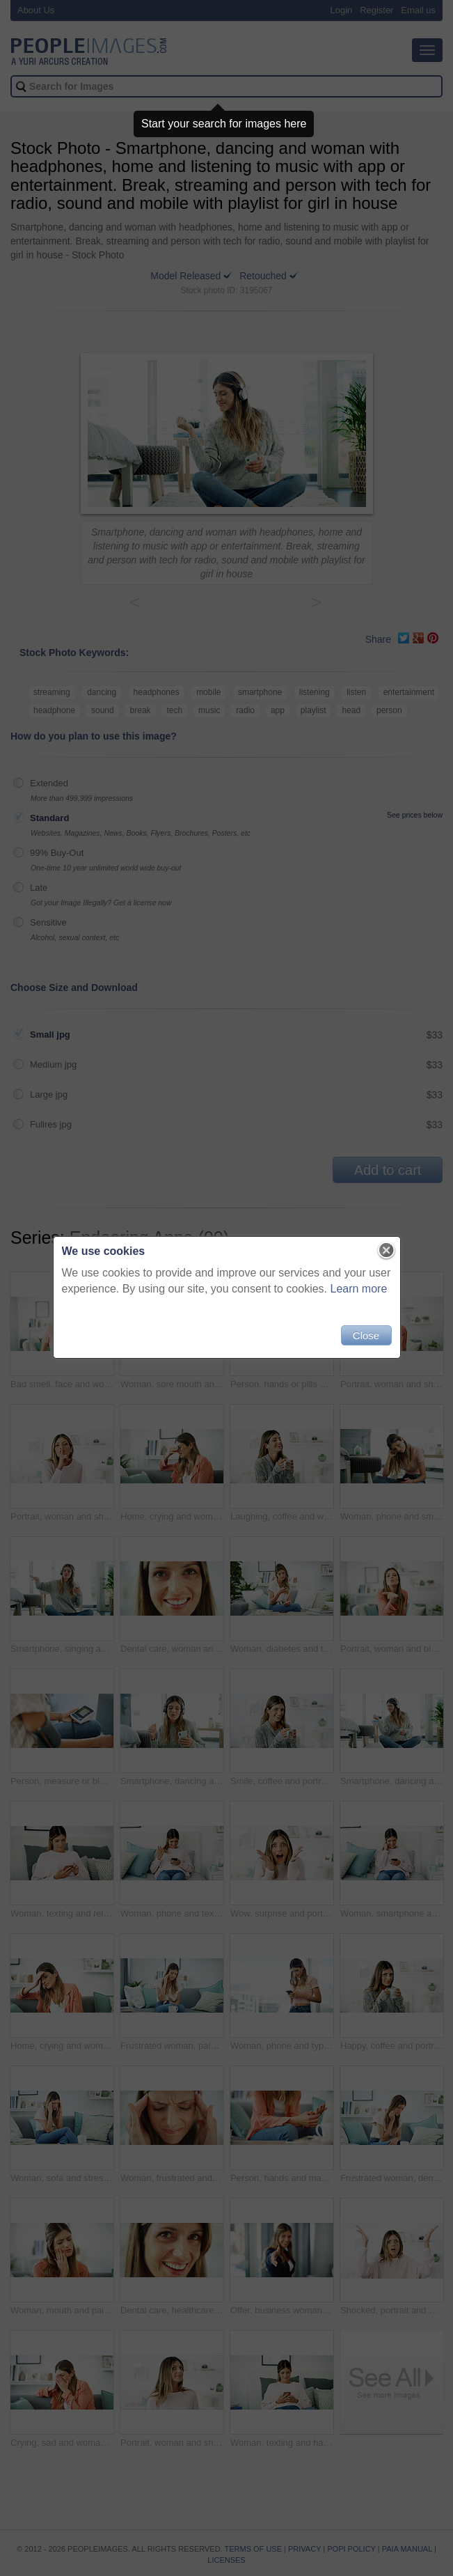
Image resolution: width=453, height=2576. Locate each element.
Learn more (359, 1289)
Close (366, 1335)
